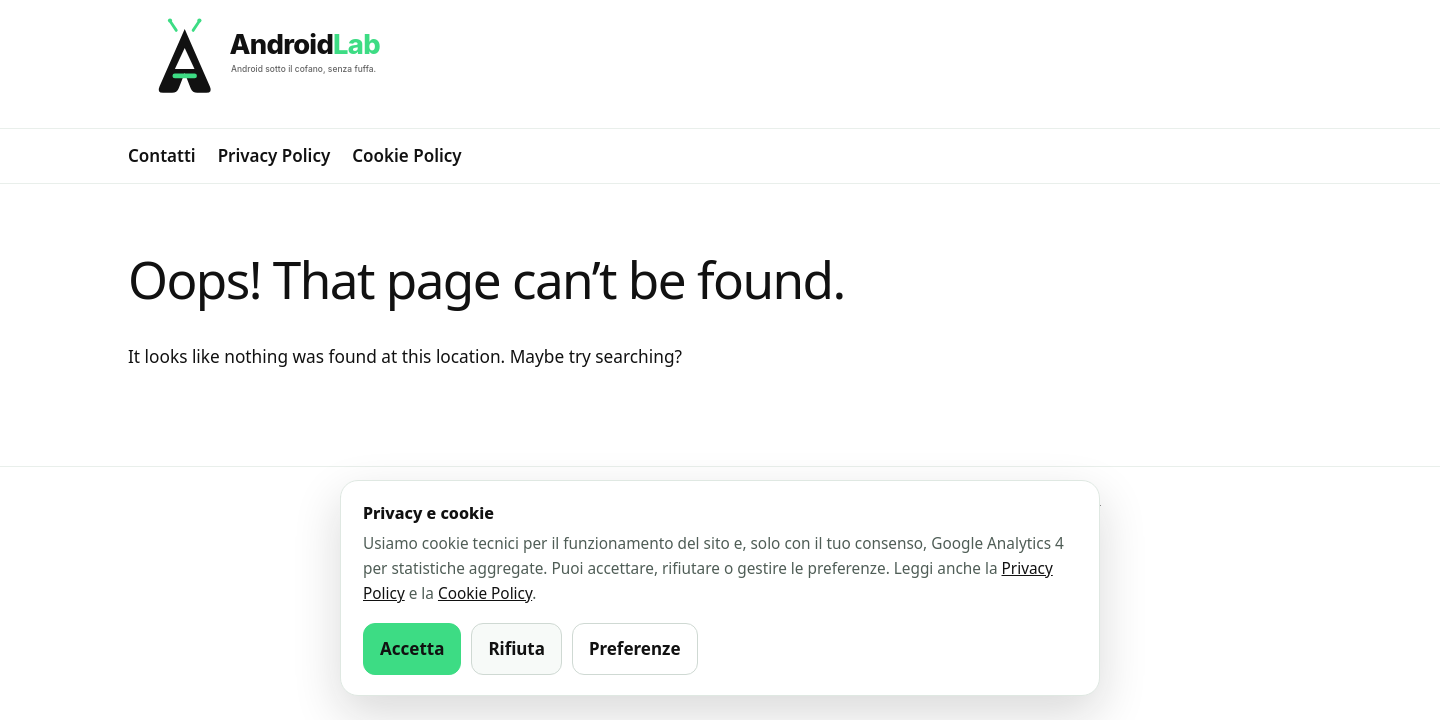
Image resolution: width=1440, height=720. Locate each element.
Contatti (162, 155)
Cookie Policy (406, 155)
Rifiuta (516, 648)
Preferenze (635, 648)
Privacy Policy (274, 155)
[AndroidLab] (720, 64)
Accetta (412, 648)
